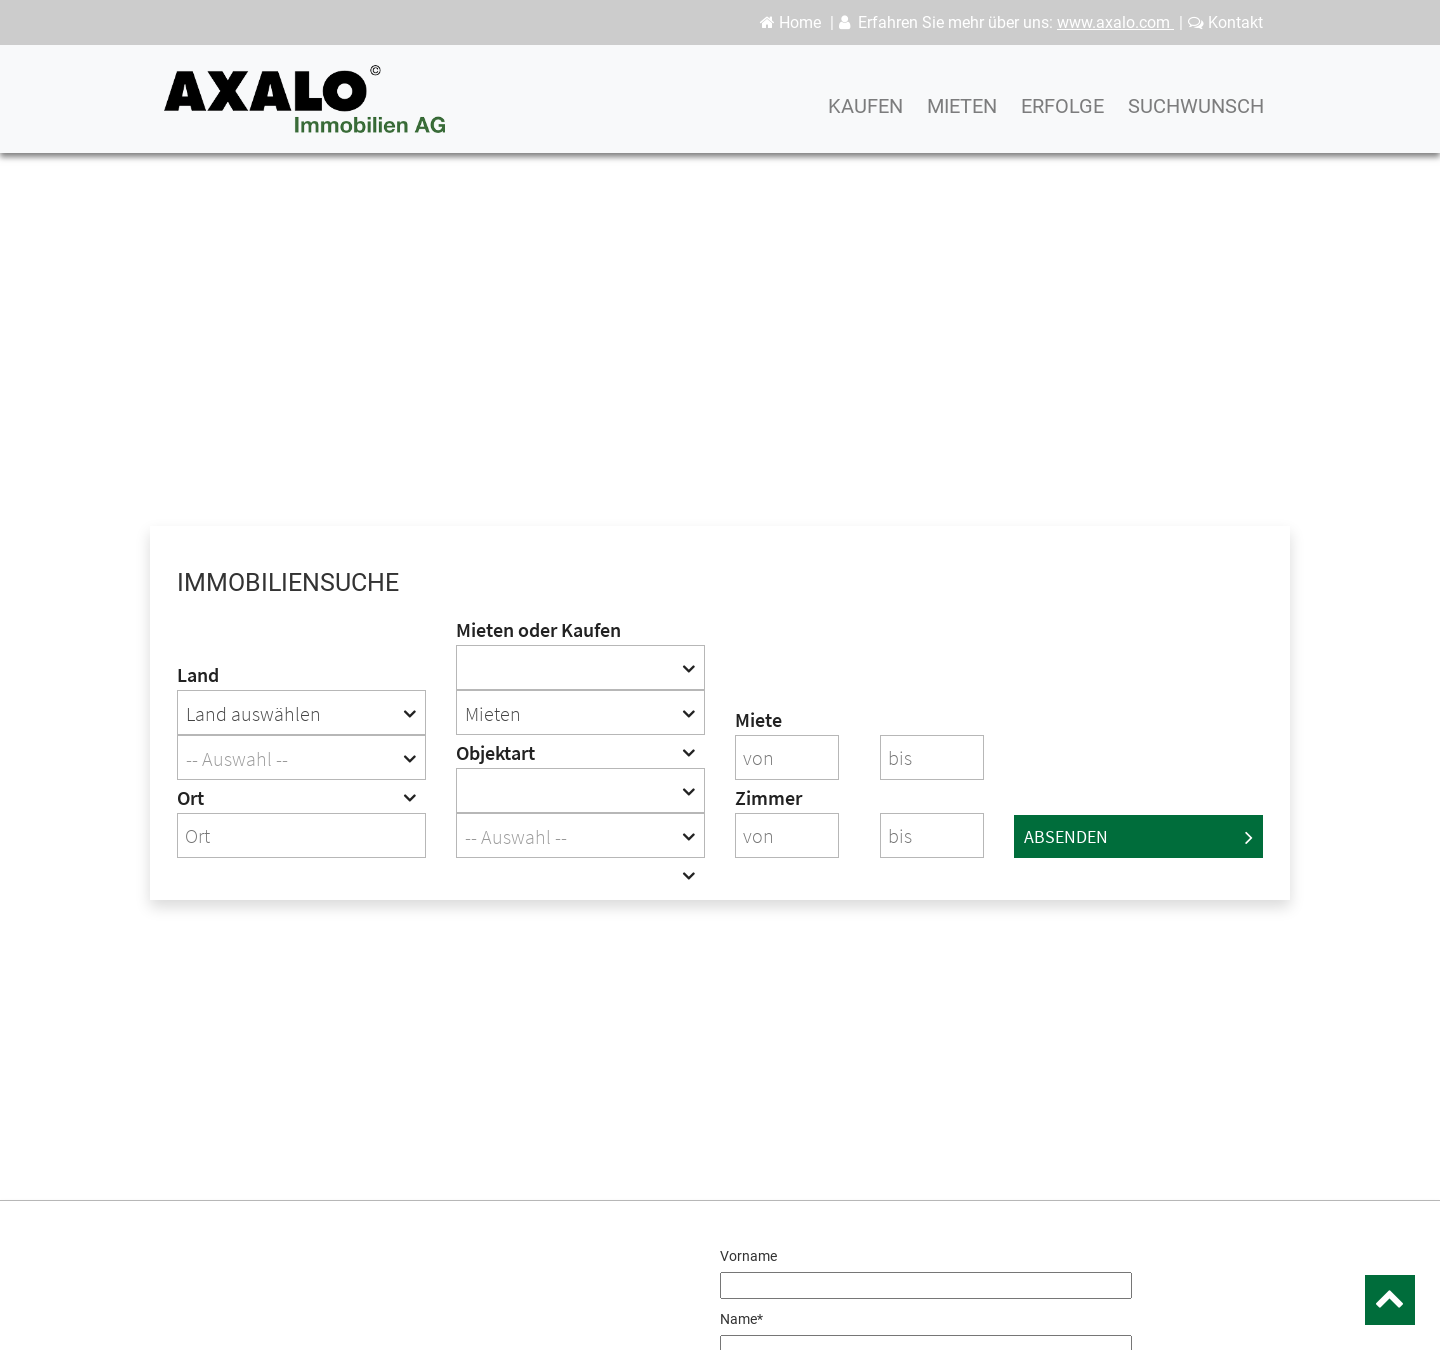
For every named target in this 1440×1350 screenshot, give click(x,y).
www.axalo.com (1115, 22)
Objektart (495, 752)
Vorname (748, 1256)
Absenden (1138, 836)
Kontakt (1225, 22)
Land (198, 674)
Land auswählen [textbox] (253, 713)
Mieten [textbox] (493, 713)
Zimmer (768, 797)
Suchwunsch (1196, 115)
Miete (758, 719)
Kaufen (865, 115)
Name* (741, 1319)
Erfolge (1062, 115)
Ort (190, 797)
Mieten (962, 115)
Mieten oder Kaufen (538, 629)
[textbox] (301, 758)
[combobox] (301, 712)
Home (790, 22)
